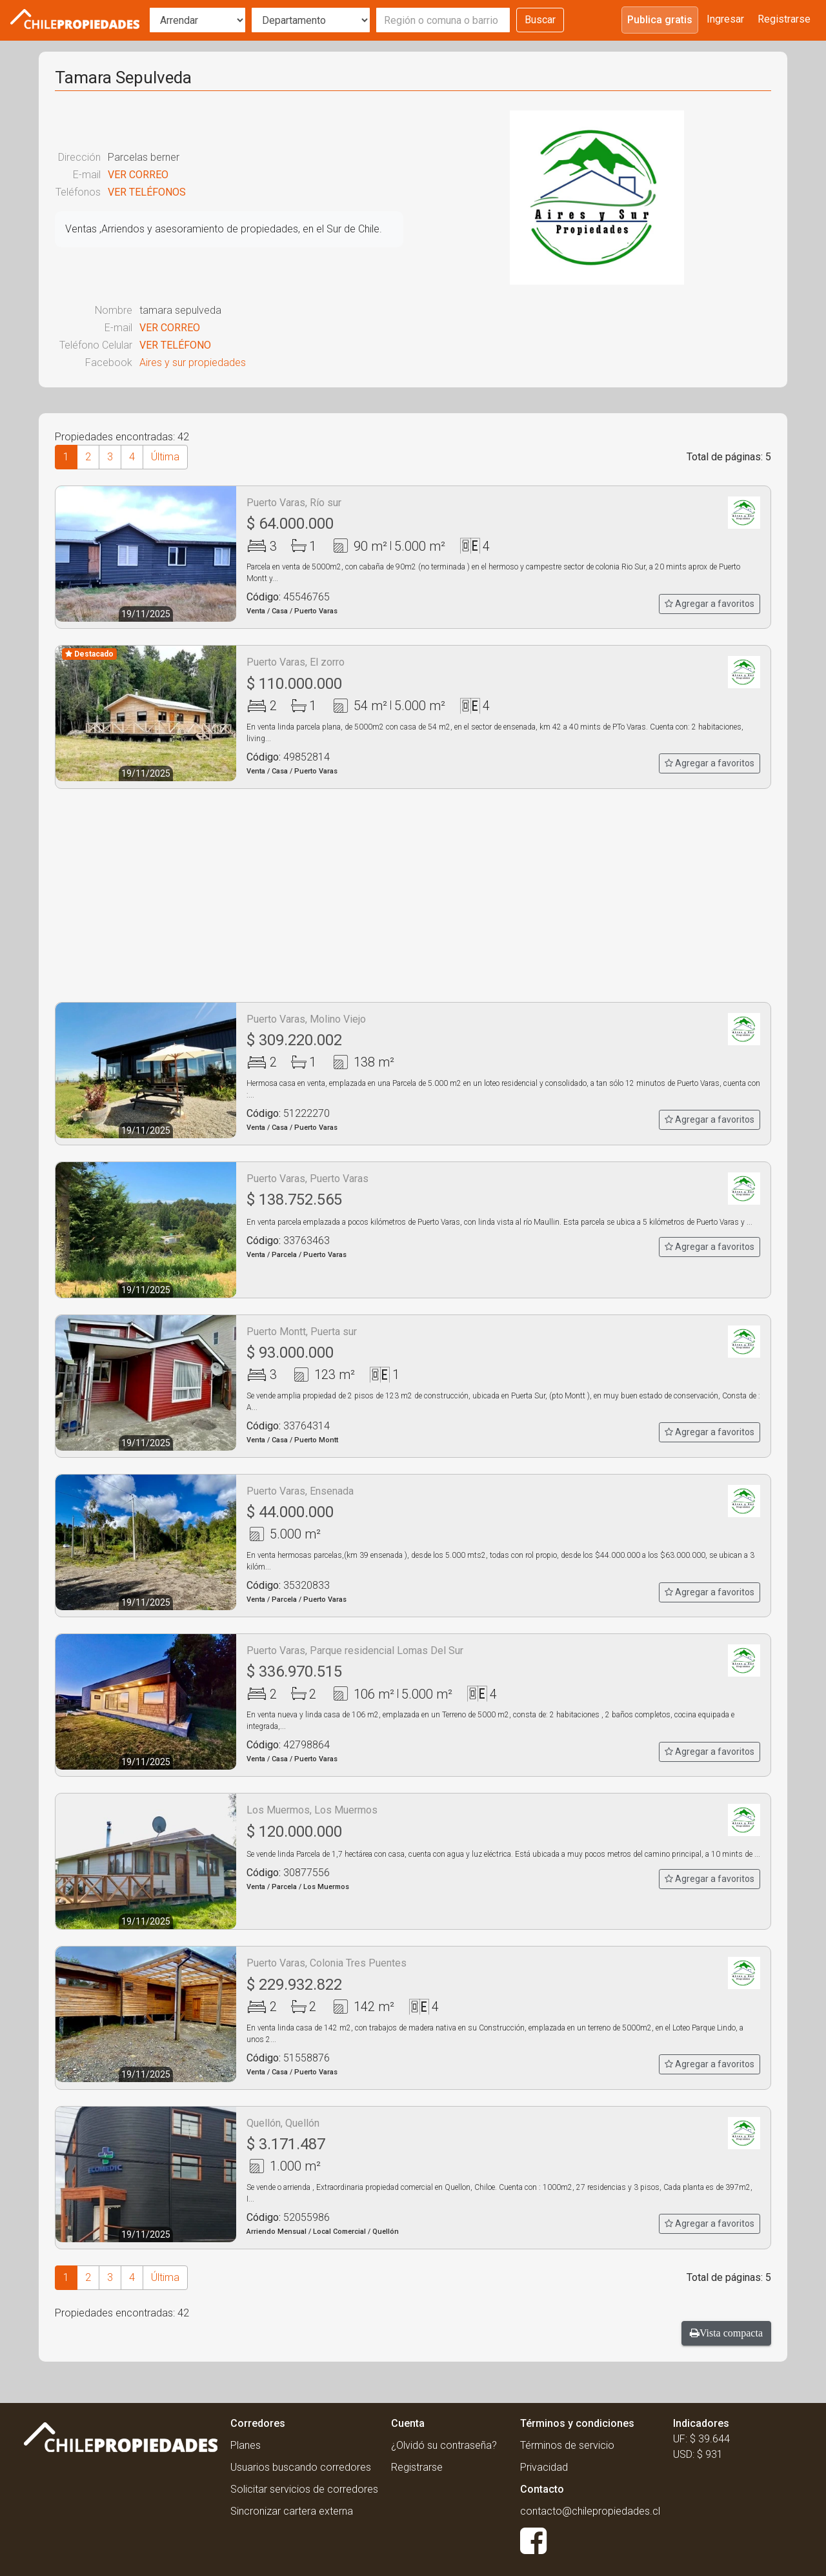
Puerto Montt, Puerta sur (302, 1331)
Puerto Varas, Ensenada (300, 1491)
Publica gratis (659, 20)
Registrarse (784, 19)
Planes (245, 2445)
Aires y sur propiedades (192, 362)
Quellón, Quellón (283, 2123)
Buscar (540, 20)
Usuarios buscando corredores (300, 2467)
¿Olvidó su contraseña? (444, 2445)
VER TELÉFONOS (147, 192)
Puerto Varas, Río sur (294, 502)
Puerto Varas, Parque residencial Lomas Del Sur (355, 1650)
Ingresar (725, 19)
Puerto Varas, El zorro (296, 662)
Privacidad (544, 2467)
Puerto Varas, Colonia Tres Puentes (327, 1963)
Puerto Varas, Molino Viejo (306, 1019)
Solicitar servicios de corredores (304, 2489)
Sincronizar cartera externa (291, 2511)
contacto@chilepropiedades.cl (590, 2511)
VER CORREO (138, 175)
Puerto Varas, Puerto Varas (307, 1178)
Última (165, 457)
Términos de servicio (567, 2445)
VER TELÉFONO (175, 345)
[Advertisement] (413, 895)
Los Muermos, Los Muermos (312, 1810)
